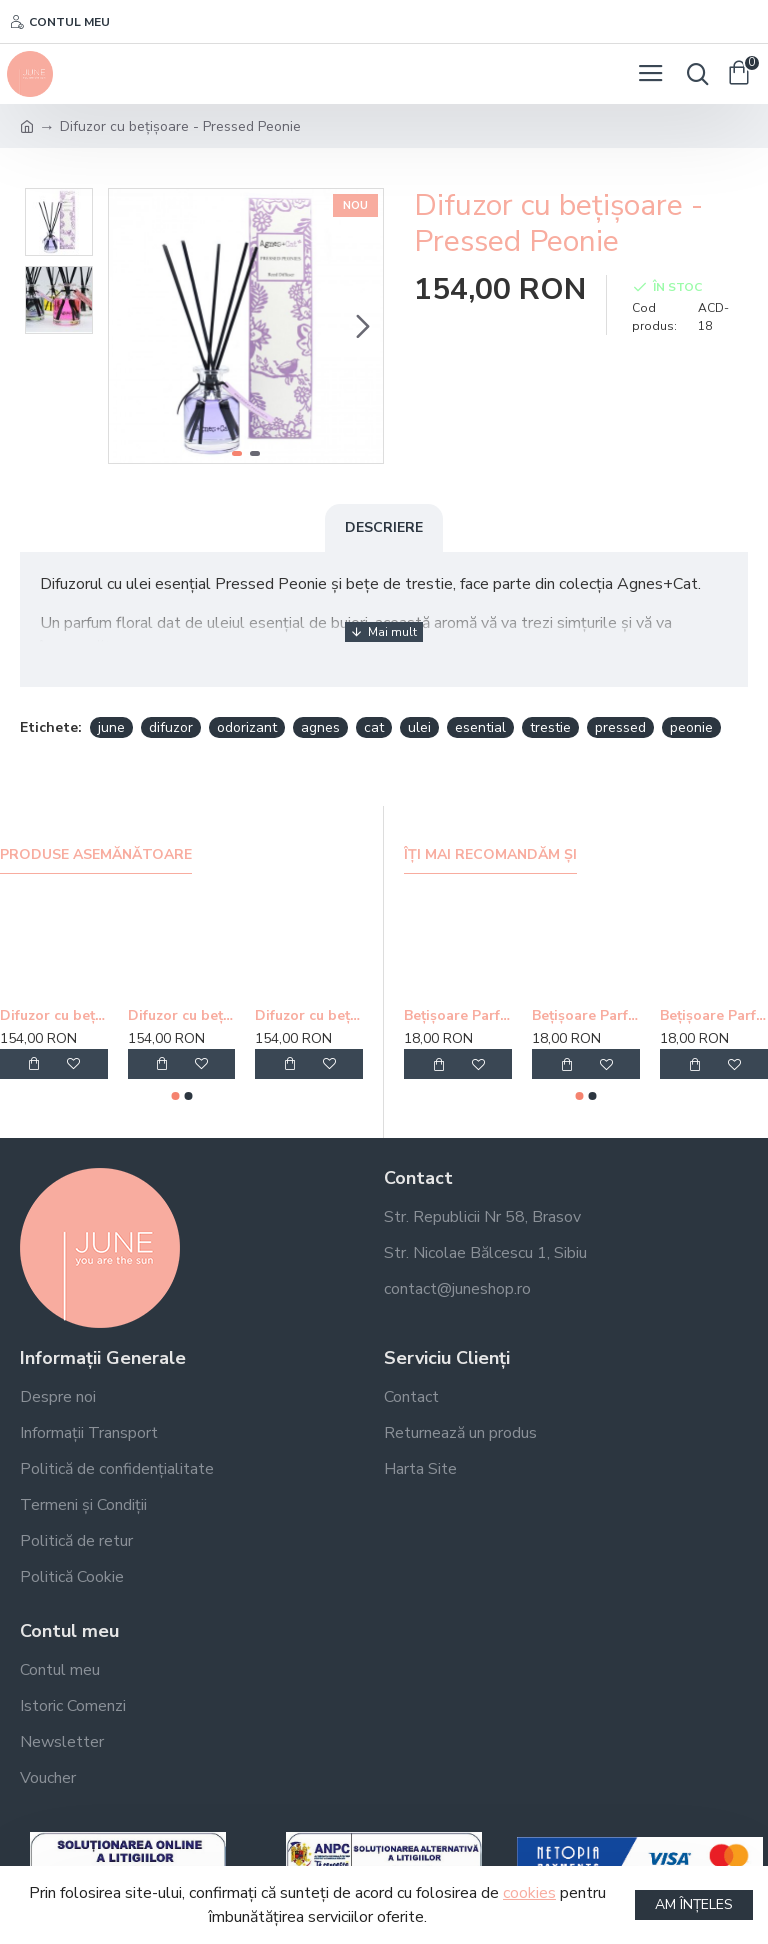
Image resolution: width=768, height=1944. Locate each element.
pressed (620, 727)
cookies (529, 1893)
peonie (691, 727)
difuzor (171, 727)
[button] (363, 326)
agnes (320, 727)
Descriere (384, 527)
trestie (550, 727)
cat (374, 727)
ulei (419, 727)
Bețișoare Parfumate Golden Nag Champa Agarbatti (714, 1016)
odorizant (247, 727)
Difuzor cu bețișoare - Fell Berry (309, 1016)
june (111, 727)
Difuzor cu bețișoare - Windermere (54, 1016)
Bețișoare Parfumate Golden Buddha (586, 1016)
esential (480, 727)
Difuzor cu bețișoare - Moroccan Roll (182, 1016)
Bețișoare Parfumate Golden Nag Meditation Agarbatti (458, 1016)
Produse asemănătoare (96, 855)
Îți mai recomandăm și (490, 855)
